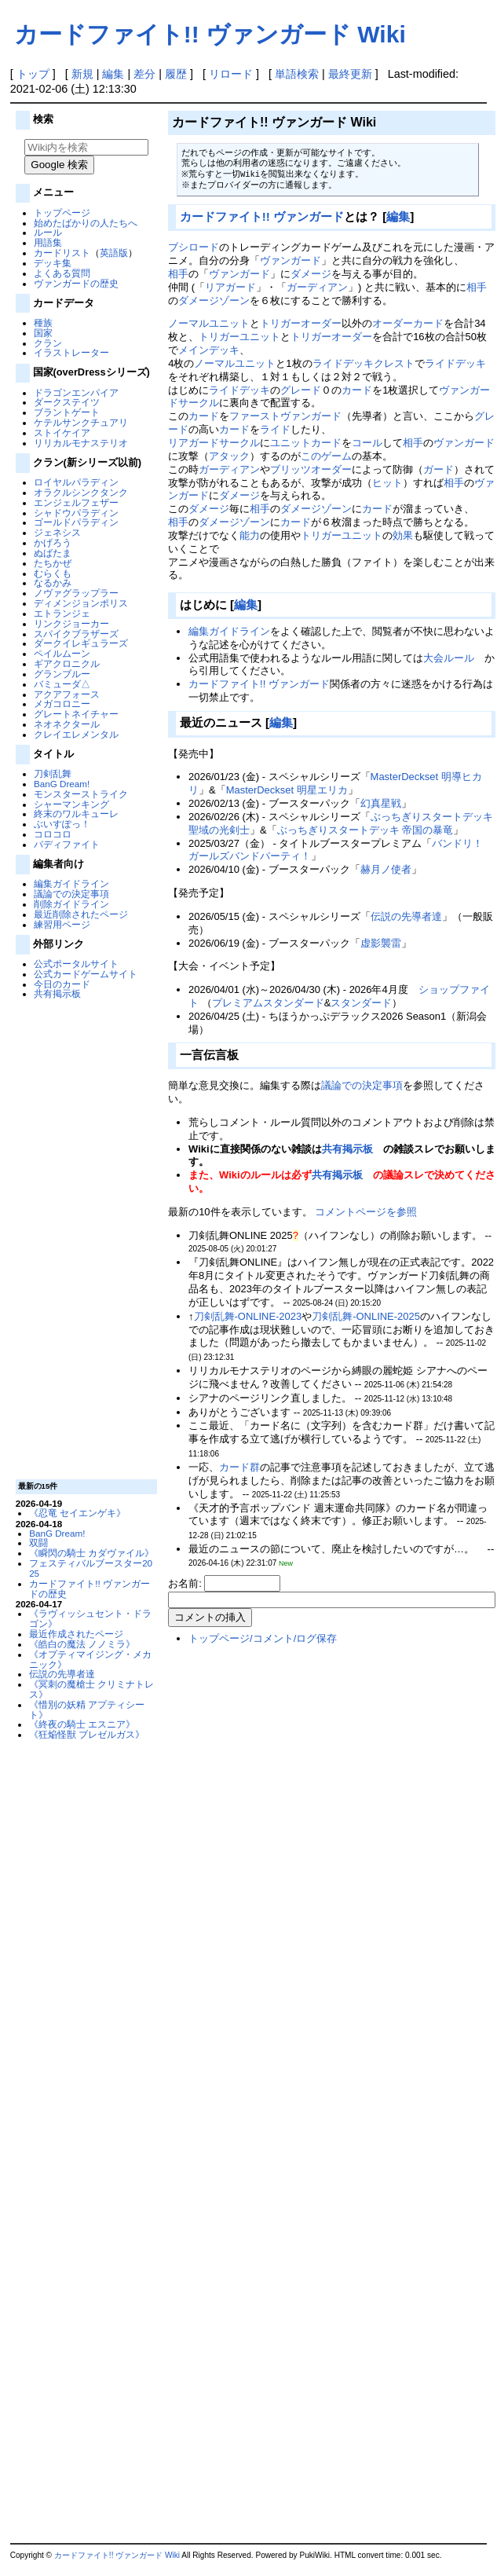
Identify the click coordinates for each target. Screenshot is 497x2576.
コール (367, 443)
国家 (43, 333)
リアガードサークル (214, 443)
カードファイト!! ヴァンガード (262, 216)
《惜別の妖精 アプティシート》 (86, 1709)
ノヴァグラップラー (76, 593)
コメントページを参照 (366, 1212)
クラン (48, 343)
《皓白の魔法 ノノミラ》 (82, 1644)
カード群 (239, 1467)
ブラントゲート (67, 412)
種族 (43, 322)
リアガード (230, 287)
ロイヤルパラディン (76, 482)
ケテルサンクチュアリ (81, 422)
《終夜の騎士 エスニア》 (82, 1724)
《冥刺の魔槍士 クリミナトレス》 (91, 1689)
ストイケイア (62, 432)
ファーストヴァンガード (285, 416)
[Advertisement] (84, 1238)
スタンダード (361, 1003)
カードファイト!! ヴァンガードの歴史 (89, 1588)
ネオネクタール (67, 724)
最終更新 (350, 74)
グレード (300, 390)
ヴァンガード (290, 260)
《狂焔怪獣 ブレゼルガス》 (86, 1734)
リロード (231, 74)
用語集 (48, 242)
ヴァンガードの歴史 (76, 283)
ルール (48, 232)
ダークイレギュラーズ (81, 643)
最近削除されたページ (81, 914)
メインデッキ (208, 350)
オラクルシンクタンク (81, 492)
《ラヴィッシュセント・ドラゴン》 (90, 1618)
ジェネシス (57, 532)
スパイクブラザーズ (76, 633)
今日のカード (62, 984)
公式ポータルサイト (76, 963)
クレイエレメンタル (76, 734)
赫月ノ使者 (385, 869)
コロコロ (52, 834)
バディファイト (67, 844)
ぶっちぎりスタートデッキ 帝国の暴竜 (365, 830)
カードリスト (62, 252)
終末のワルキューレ (76, 813)
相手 (178, 274)
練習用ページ (62, 924)
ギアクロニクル (67, 663)
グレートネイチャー (76, 714)
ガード (438, 469)
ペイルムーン (62, 653)
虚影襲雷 (380, 943)
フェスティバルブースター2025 (90, 1568)
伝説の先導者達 (62, 1674)
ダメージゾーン (214, 300)
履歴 (176, 74)
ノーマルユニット (209, 323)
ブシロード (193, 247)
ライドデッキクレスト (363, 363)
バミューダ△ (62, 684)
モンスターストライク (81, 794)
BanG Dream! (62, 784)
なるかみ (52, 582)
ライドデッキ (455, 363)
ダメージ (311, 274)
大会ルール (448, 658)
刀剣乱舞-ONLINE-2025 (366, 1316)
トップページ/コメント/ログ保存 (262, 1638)
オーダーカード (408, 323)
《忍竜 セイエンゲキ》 (77, 1513)
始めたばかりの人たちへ (85, 223)
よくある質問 (62, 273)
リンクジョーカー (71, 623)
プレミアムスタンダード (268, 1003)
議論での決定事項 (71, 894)
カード (357, 390)
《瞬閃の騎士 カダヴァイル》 (91, 1553)
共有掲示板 (57, 993)
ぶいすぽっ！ (62, 824)
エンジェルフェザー (76, 502)
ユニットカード (306, 443)
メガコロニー (62, 703)
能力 (249, 535)
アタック (229, 456)
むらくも (52, 573)
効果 (403, 535)
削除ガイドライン (71, 904)
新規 (82, 74)
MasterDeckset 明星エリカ (287, 790)
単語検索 (297, 74)
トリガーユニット (239, 337)
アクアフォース (67, 694)
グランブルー (62, 674)
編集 (113, 74)
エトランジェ (62, 613)
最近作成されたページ (76, 1634)
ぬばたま (52, 553)
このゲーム (326, 456)
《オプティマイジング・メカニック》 (90, 1659)
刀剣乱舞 (52, 773)
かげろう (52, 542)
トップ (32, 74)
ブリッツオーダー (311, 469)
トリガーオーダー (301, 323)
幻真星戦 (380, 803)
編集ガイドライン (71, 883)
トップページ (62, 212)
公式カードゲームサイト (85, 974)
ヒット (387, 483)
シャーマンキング (71, 804)
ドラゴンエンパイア (76, 392)
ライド (275, 429)
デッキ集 (52, 263)
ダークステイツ (67, 402)
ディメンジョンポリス (81, 603)
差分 (144, 74)
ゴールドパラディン (76, 522)
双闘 (38, 1542)
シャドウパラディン (76, 513)
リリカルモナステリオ (81, 443)
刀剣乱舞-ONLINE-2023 (248, 1316)
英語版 (114, 252)
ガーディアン (317, 287)
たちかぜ (52, 563)
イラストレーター (71, 352)
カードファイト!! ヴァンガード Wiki (210, 34)
